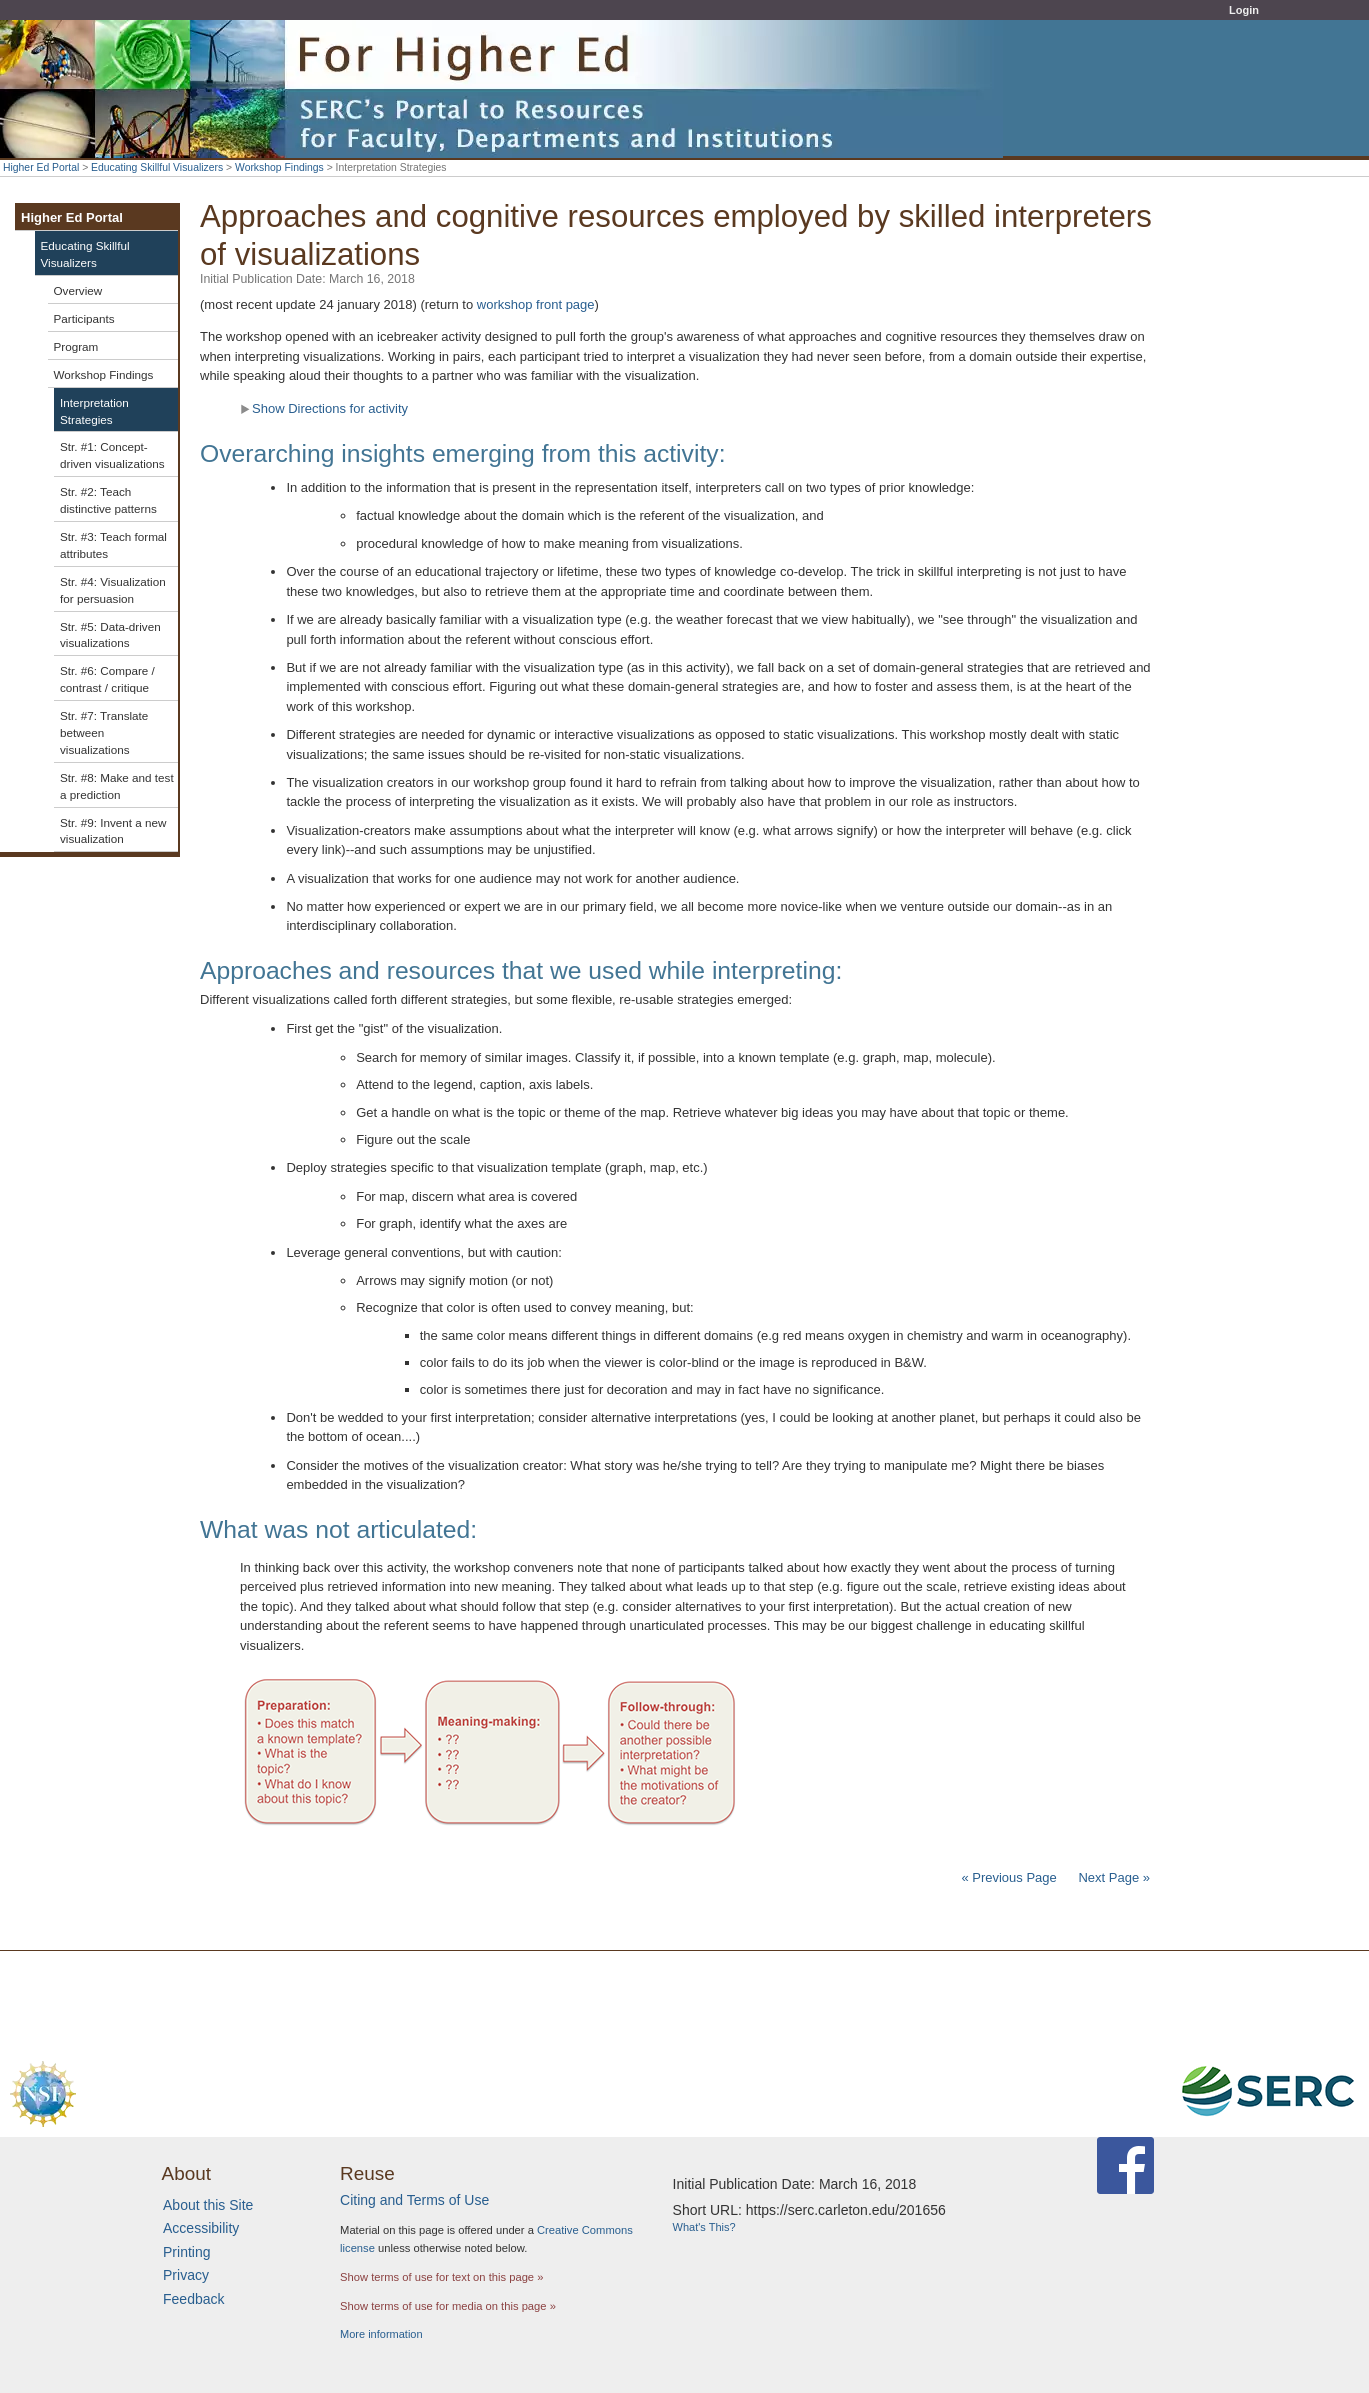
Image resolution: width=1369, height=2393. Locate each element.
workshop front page (536, 304)
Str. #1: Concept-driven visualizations (112, 455)
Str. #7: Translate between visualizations (104, 732)
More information (381, 2334)
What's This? (704, 2227)
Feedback (193, 2299)
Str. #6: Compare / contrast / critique (107, 679)
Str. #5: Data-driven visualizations (110, 635)
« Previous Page (1008, 1877)
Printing (186, 2252)
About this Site (208, 2205)
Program (76, 346)
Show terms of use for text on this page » (441, 2277)
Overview (78, 290)
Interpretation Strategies (94, 411)
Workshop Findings (279, 167)
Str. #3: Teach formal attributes (113, 545)
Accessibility (201, 2228)
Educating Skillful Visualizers (157, 167)
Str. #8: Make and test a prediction (117, 786)
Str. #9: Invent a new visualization (113, 831)
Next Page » (1112, 1877)
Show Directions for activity (324, 408)
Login (1244, 10)
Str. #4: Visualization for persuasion (113, 590)
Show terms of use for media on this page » (448, 2306)
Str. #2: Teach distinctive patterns (108, 500)
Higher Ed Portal (41, 167)
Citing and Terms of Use (414, 2200)
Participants (84, 318)
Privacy (186, 2275)
